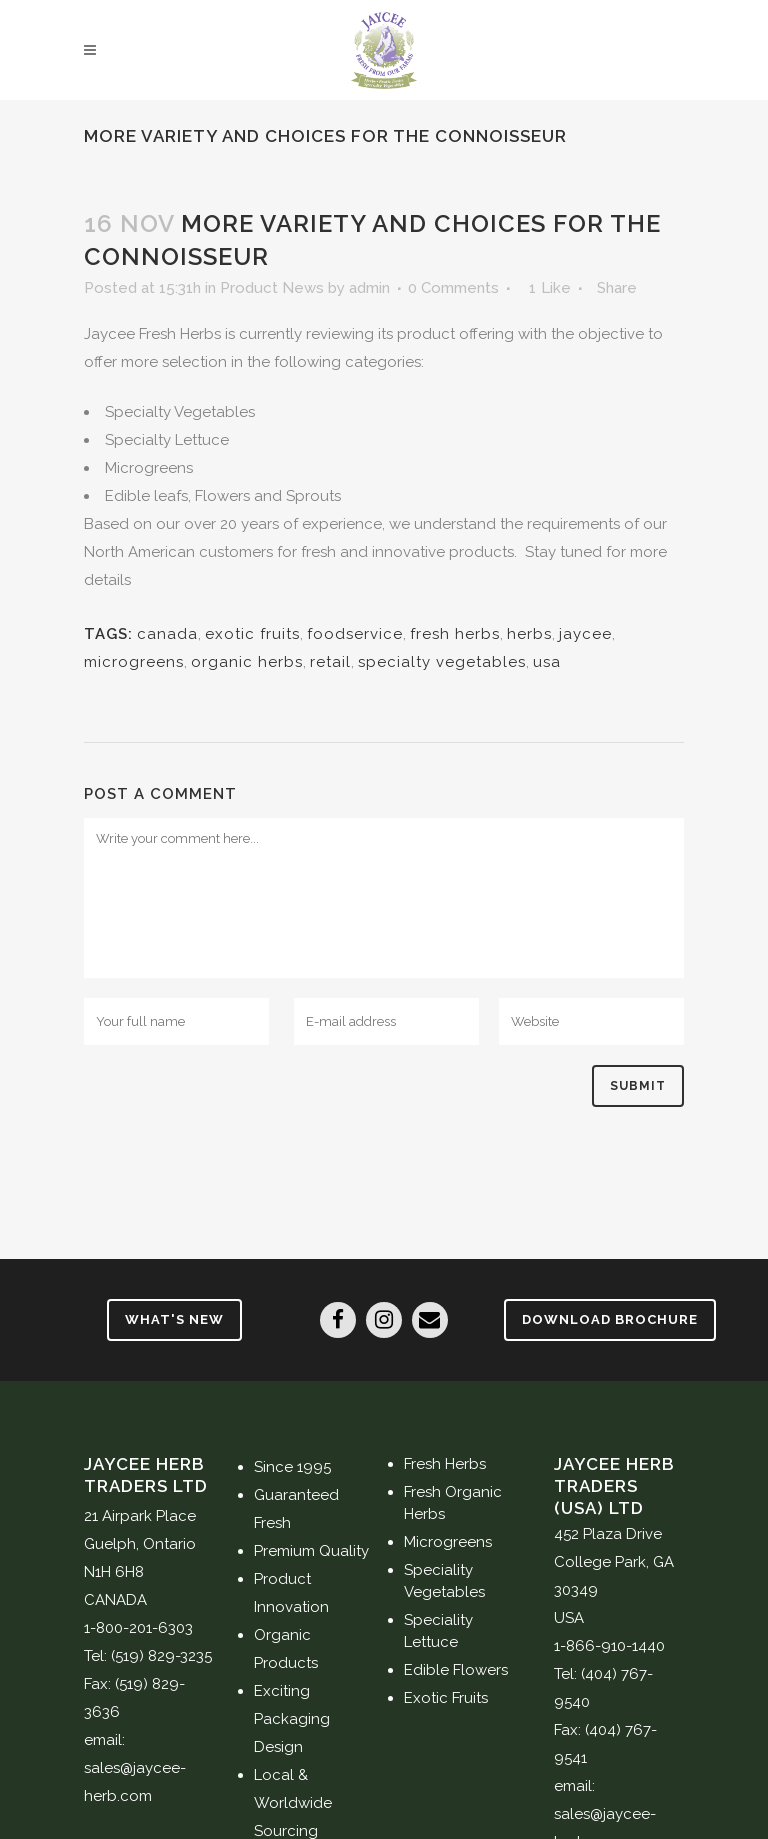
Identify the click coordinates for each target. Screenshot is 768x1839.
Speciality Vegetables (444, 1581)
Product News (272, 288)
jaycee (585, 634)
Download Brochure (610, 1319)
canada (167, 634)
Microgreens (448, 1542)
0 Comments (453, 288)
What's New (174, 1319)
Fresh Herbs (445, 1464)
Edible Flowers (456, 1670)
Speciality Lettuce (438, 1631)
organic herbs (247, 662)
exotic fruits (252, 634)
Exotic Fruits (446, 1698)
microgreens (134, 662)
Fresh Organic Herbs (453, 1503)
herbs (529, 634)
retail (330, 662)
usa (547, 662)
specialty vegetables (442, 662)
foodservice (355, 634)
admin (369, 288)
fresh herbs (455, 634)
